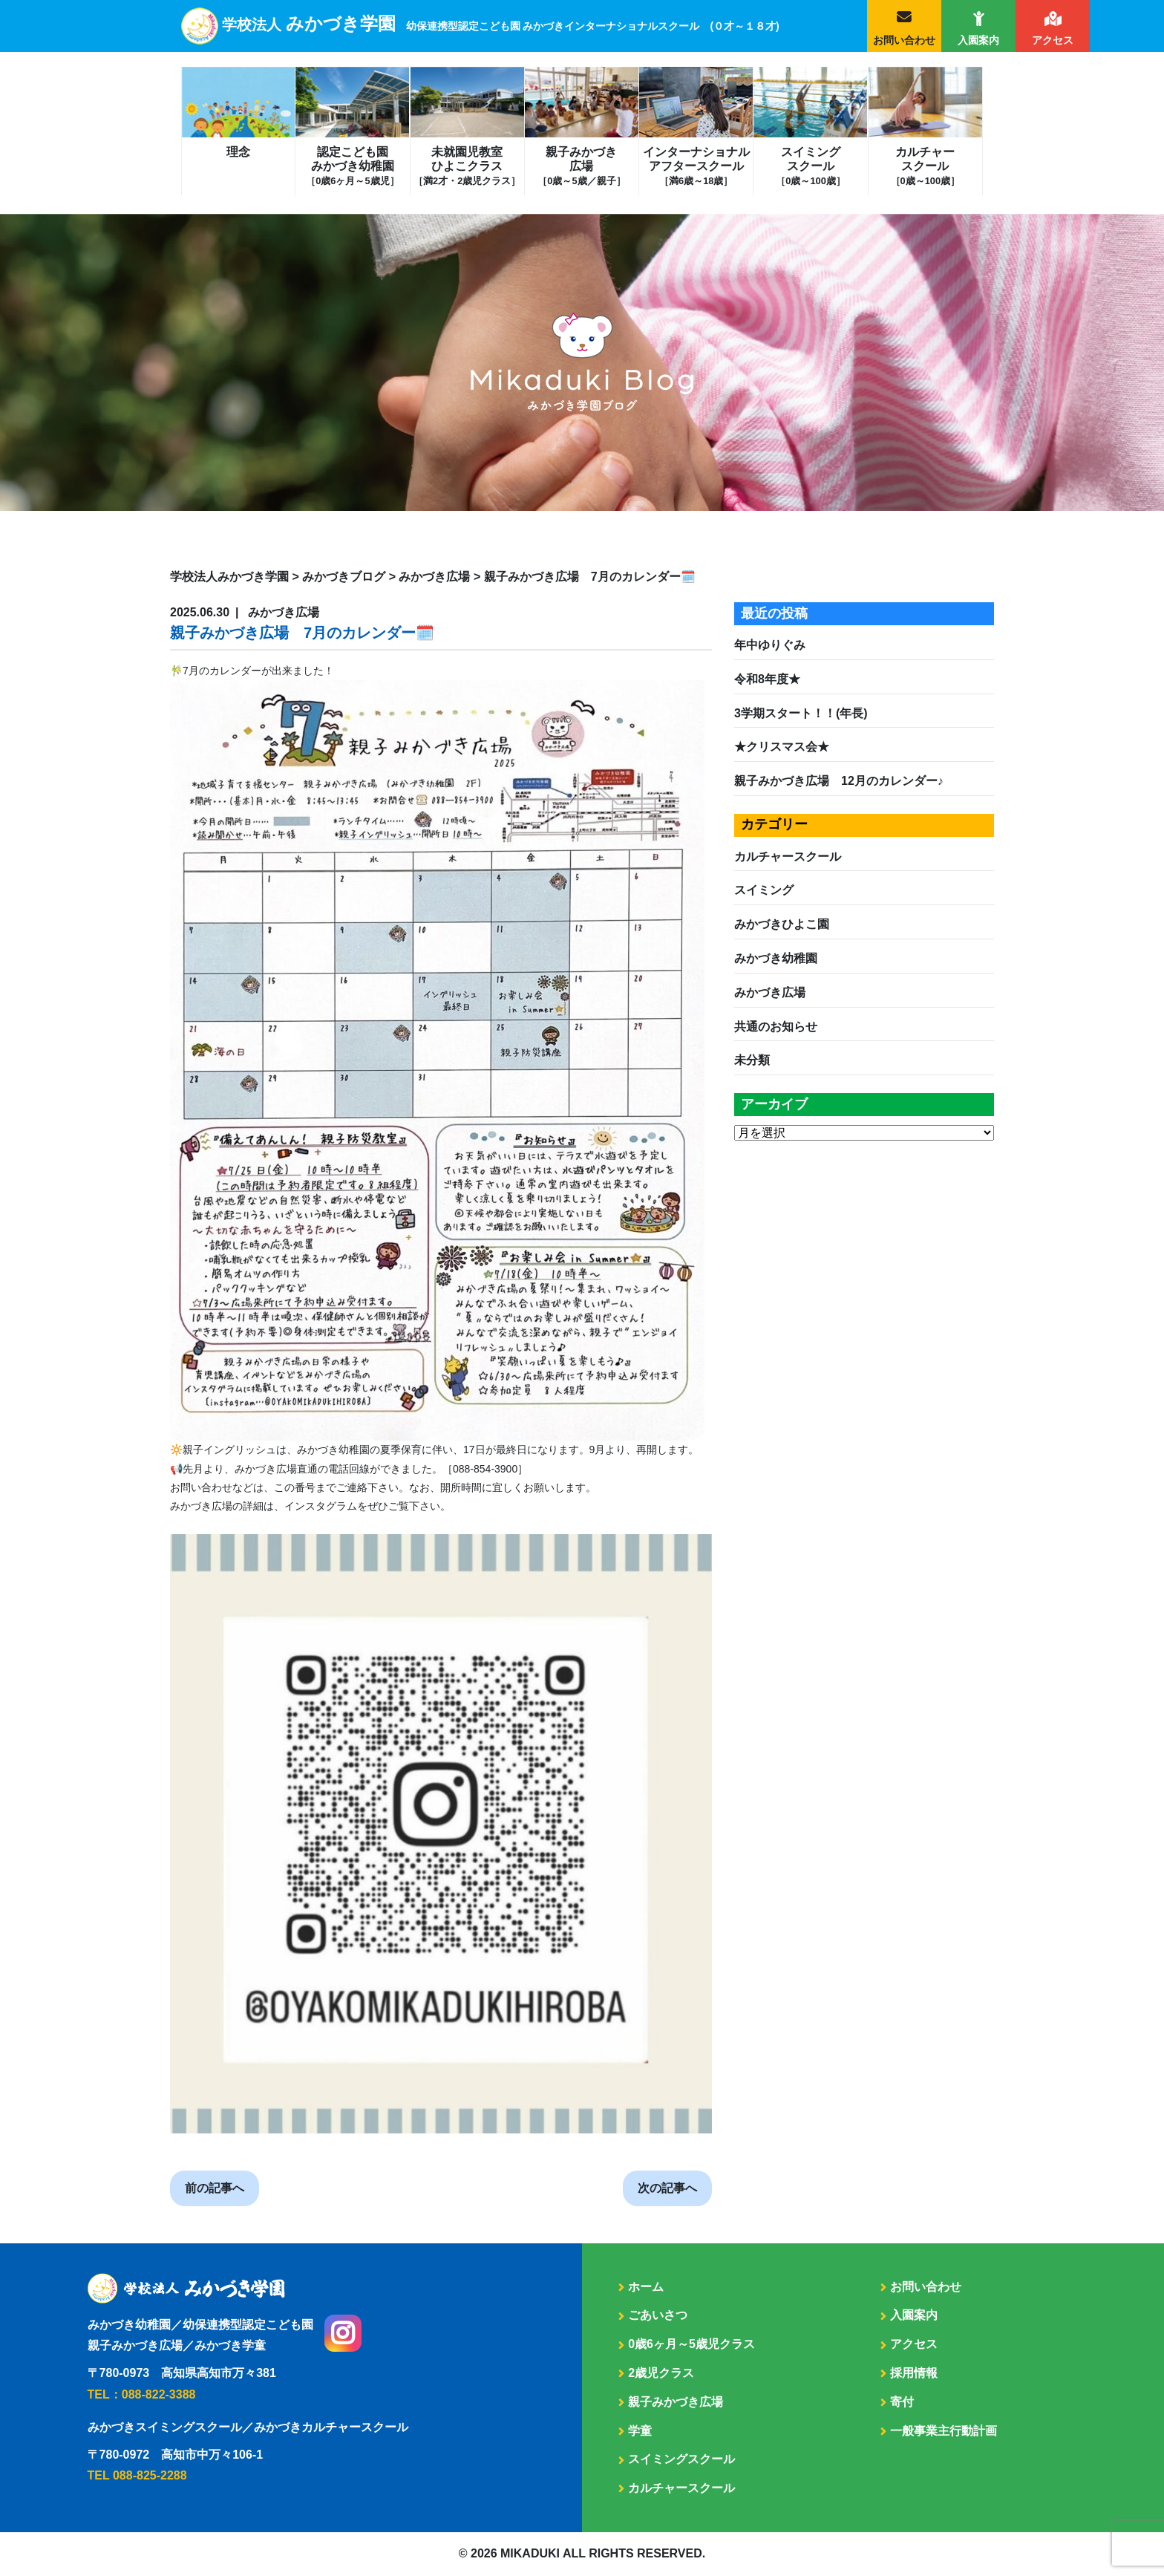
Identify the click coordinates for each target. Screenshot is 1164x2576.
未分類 (752, 1060)
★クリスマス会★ (781, 746)
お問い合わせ (904, 40)
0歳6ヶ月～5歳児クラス (691, 2344)
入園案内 (978, 40)
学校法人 (500, 24)
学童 (640, 2431)
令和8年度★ (767, 679)
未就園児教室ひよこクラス (466, 166)
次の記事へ (667, 2188)
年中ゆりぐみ (769, 645)
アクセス (1052, 40)
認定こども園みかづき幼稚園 (352, 166)
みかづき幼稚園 (775, 958)
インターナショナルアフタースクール (696, 166)
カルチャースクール (925, 166)
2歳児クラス (661, 2373)
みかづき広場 (769, 992)
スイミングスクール (810, 166)
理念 (238, 152)
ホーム (646, 2286)
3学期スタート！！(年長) (801, 713)
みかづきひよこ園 (781, 924)
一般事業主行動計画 (943, 2431)
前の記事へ (214, 2188)
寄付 (902, 2402)
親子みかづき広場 (581, 166)
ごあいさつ (657, 2315)
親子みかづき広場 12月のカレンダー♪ (839, 781)
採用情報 (914, 2373)
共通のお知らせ (775, 1026)
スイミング (764, 890)
